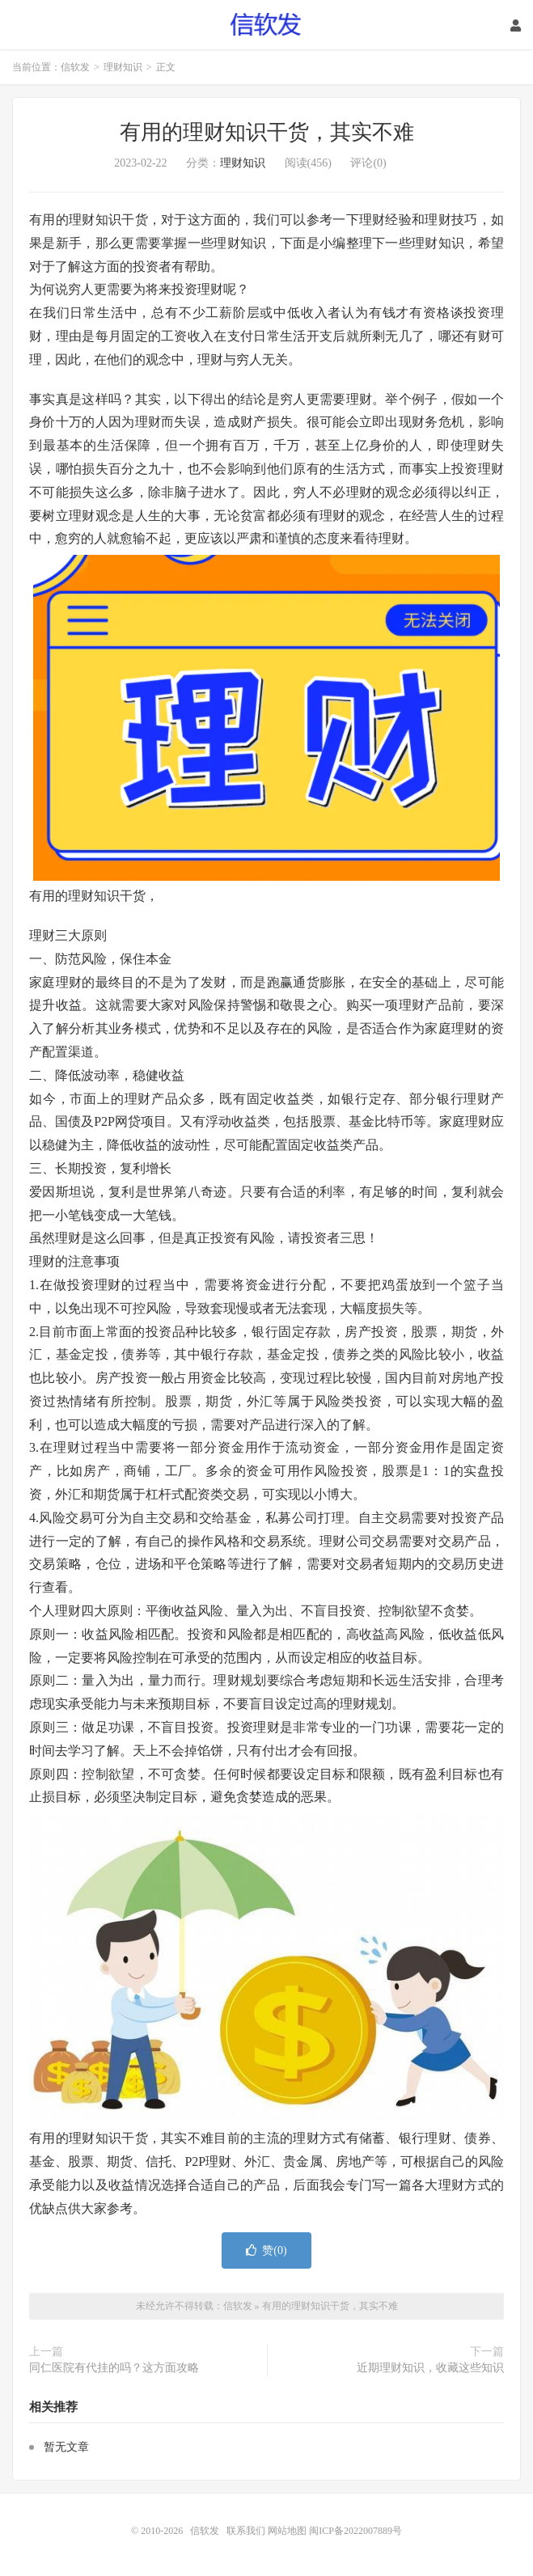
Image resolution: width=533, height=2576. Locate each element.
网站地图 (287, 2530)
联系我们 (247, 2530)
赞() (266, 2250)
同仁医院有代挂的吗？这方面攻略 (114, 2368)
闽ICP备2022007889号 (355, 2530)
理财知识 (123, 67)
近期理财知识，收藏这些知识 (430, 2368)
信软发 (266, 25)
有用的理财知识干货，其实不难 (267, 132)
